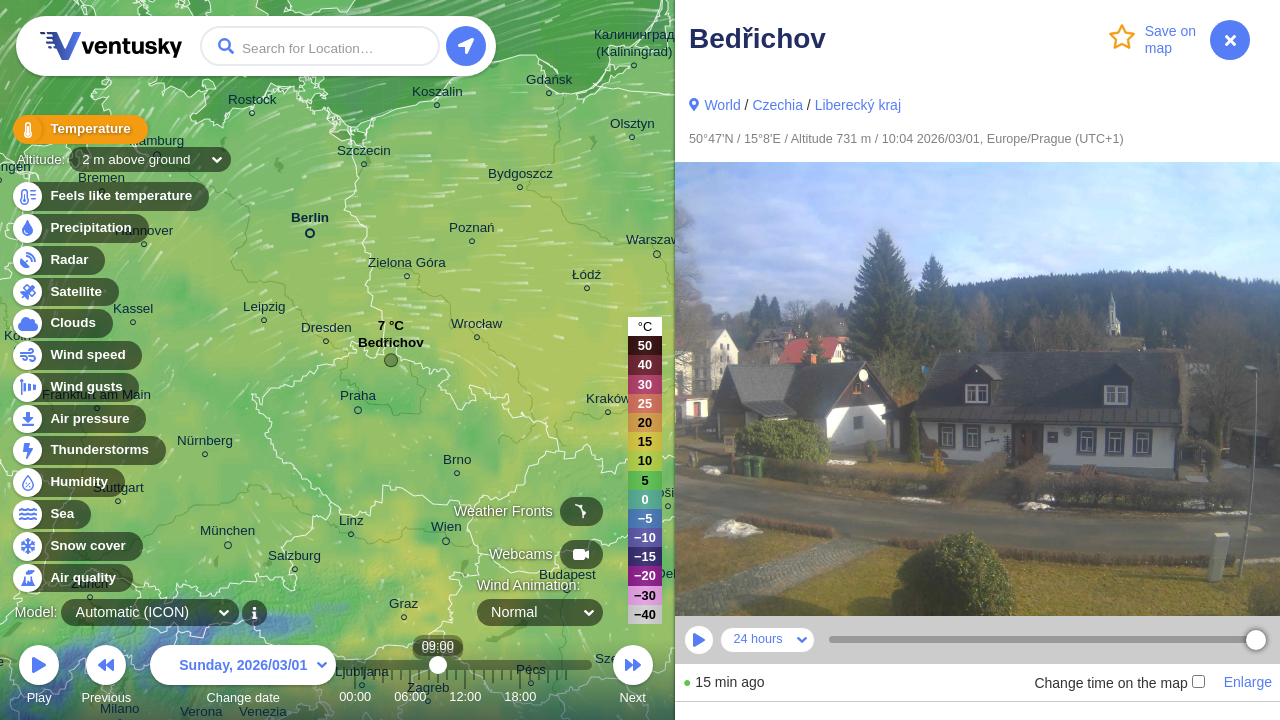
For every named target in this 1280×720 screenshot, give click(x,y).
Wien (446, 530)
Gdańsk (549, 82)
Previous (106, 677)
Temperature (79, 129)
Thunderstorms (88, 450)
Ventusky (108, 46)
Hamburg (156, 144)
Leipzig (264, 309)
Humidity (67, 482)
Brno (457, 462)
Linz (351, 523)
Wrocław (476, 326)
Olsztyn (632, 126)
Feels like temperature (109, 196)
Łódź (586, 277)
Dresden (326, 330)
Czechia (777, 105)
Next (633, 677)
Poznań (472, 230)
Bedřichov (391, 347)
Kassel (133, 311)
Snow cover (76, 546)
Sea (50, 514)
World (722, 105)
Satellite (64, 292)
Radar (58, 260)
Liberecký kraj (858, 105)
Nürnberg (205, 443)
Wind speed (76, 355)
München (227, 534)
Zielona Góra (407, 265)
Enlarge (1248, 682)
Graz (403, 606)
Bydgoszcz (520, 176)
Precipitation (79, 228)
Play (39, 677)
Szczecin (364, 153)
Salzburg (294, 558)
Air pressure (78, 419)
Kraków (608, 401)
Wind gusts (75, 387)
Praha (358, 399)
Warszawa (657, 243)
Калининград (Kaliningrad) (634, 46)
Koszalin (437, 94)
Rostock (252, 102)
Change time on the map (1119, 683)
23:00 (566, 696)
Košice (668, 495)
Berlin (310, 221)
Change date (243, 677)
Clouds (61, 323)
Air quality (71, 578)
